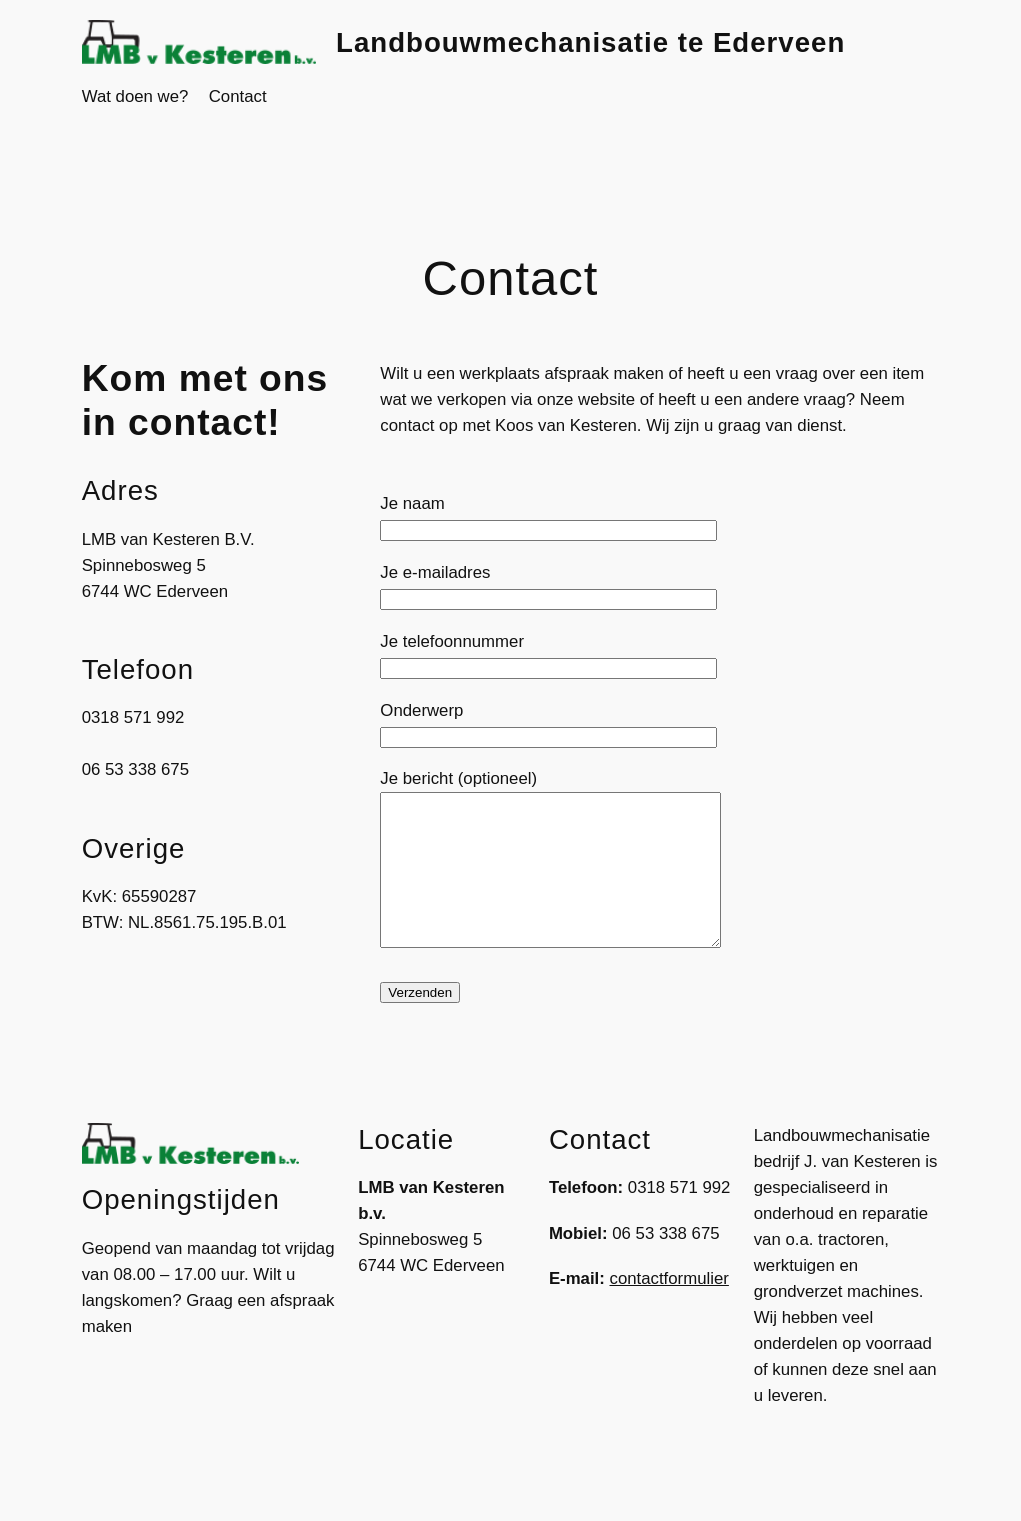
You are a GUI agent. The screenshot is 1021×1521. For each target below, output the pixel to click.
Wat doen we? (135, 96)
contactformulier (669, 1308)
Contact (238, 96)
